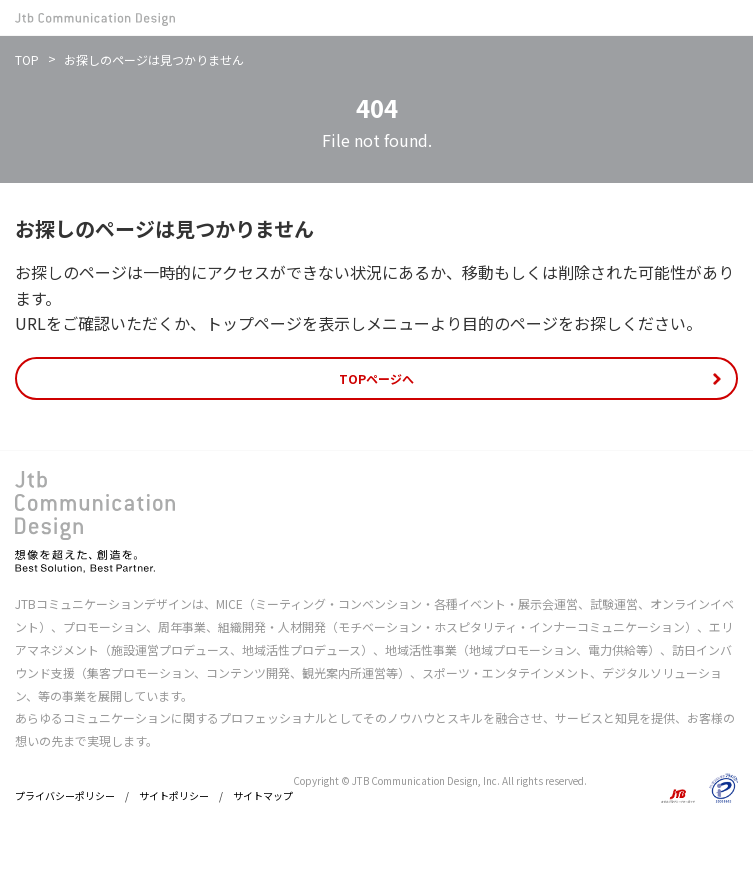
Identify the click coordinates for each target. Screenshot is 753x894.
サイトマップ (263, 795)
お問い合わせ (689, 17)
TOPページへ (376, 378)
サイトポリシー (174, 795)
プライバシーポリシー (65, 795)
